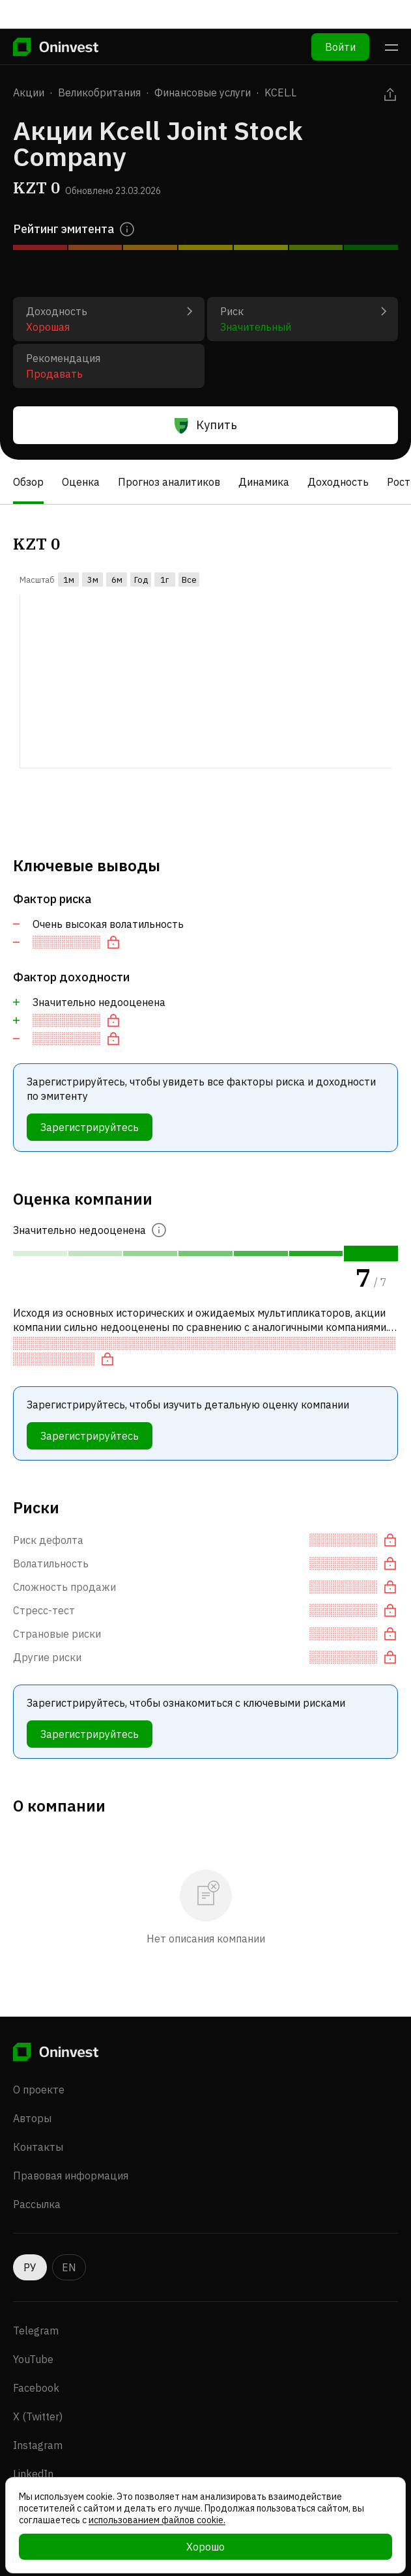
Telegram (36, 2330)
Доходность (338, 481)
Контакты (38, 2146)
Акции (28, 92)
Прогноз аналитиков (169, 481)
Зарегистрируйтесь (89, 1127)
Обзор (28, 481)
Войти (340, 18)
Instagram (38, 2445)
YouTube (33, 2359)
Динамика (263, 481)
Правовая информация (70, 2175)
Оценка (81, 481)
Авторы (32, 2118)
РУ (29, 2267)
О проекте (38, 2089)
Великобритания (99, 92)
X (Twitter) (38, 2416)
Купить (206, 425)
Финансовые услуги (202, 92)
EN (69, 2267)
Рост (398, 481)
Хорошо (205, 2546)
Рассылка (37, 2204)
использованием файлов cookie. (157, 2520)
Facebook (36, 2387)
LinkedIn (33, 2473)
